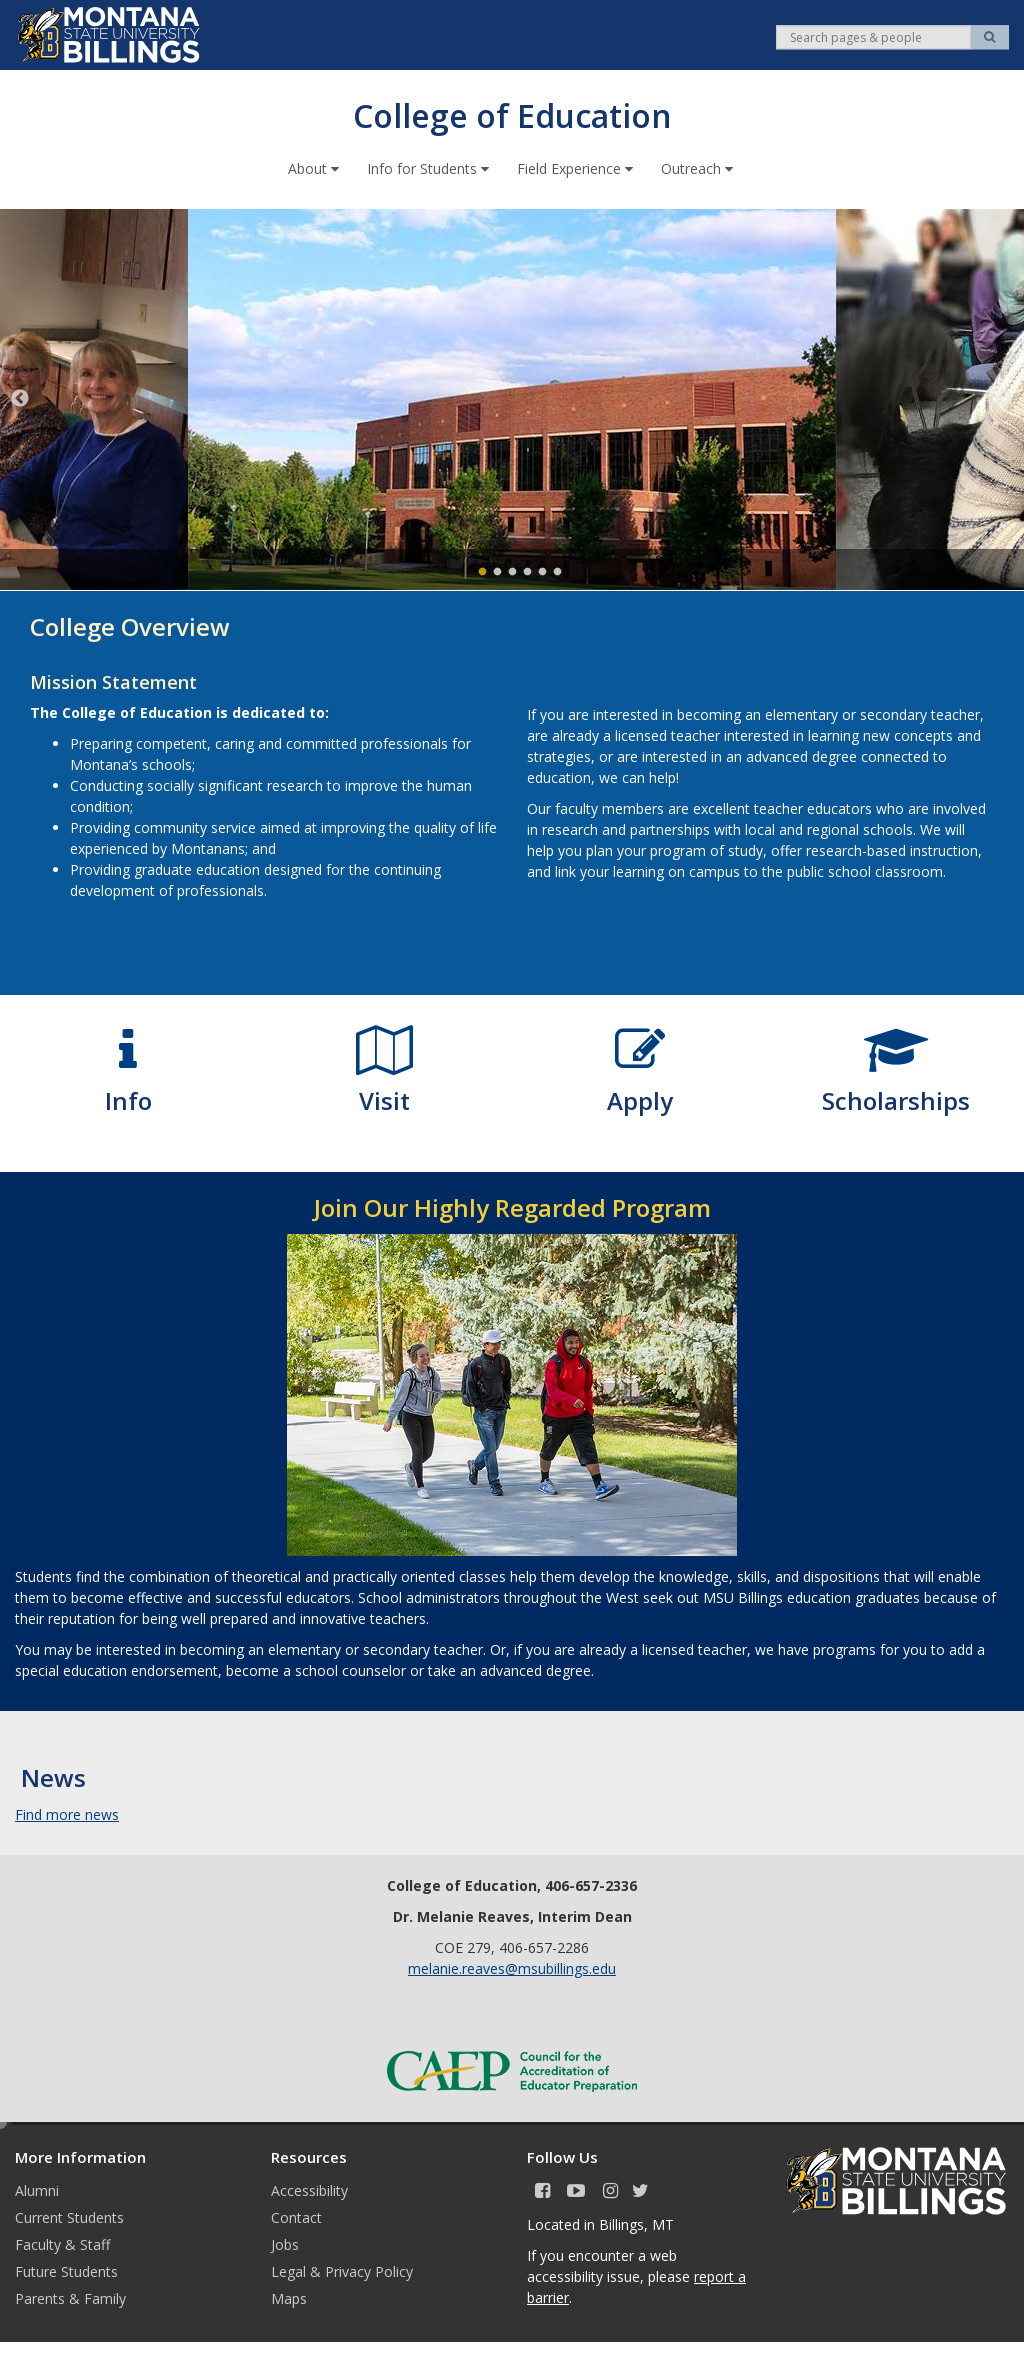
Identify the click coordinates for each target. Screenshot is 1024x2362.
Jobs (285, 2243)
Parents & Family (70, 2297)
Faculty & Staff (62, 2243)
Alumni (37, 2189)
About (315, 167)
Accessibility (309, 2189)
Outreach (699, 167)
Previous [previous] (20, 398)
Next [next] (1004, 398)
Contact (296, 2216)
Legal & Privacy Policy (342, 2270)
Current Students (69, 2216)
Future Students (66, 2270)
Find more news (67, 1813)
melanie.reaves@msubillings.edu (512, 1967)
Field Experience (577, 167)
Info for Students (430, 167)
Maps (289, 2297)
